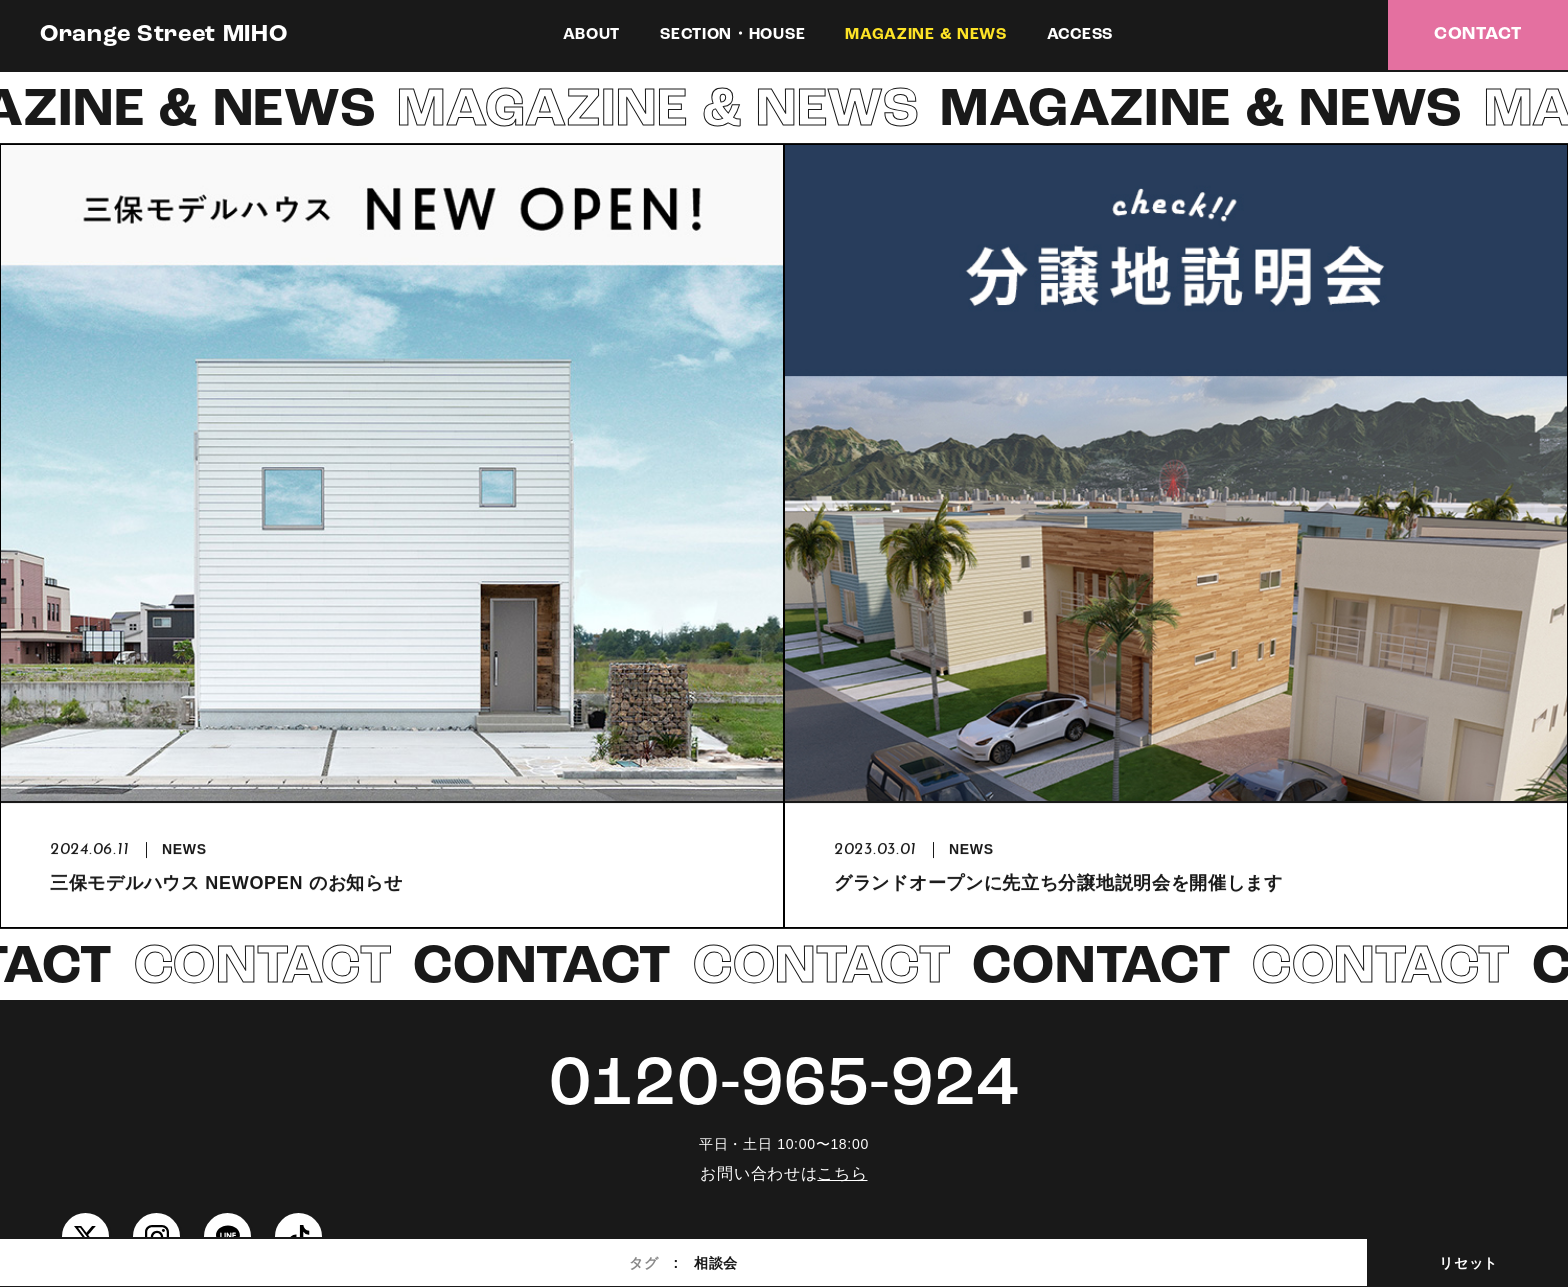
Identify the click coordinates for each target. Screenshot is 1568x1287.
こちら (842, 1173)
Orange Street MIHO (164, 35)
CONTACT (1478, 34)
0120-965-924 (784, 1086)
